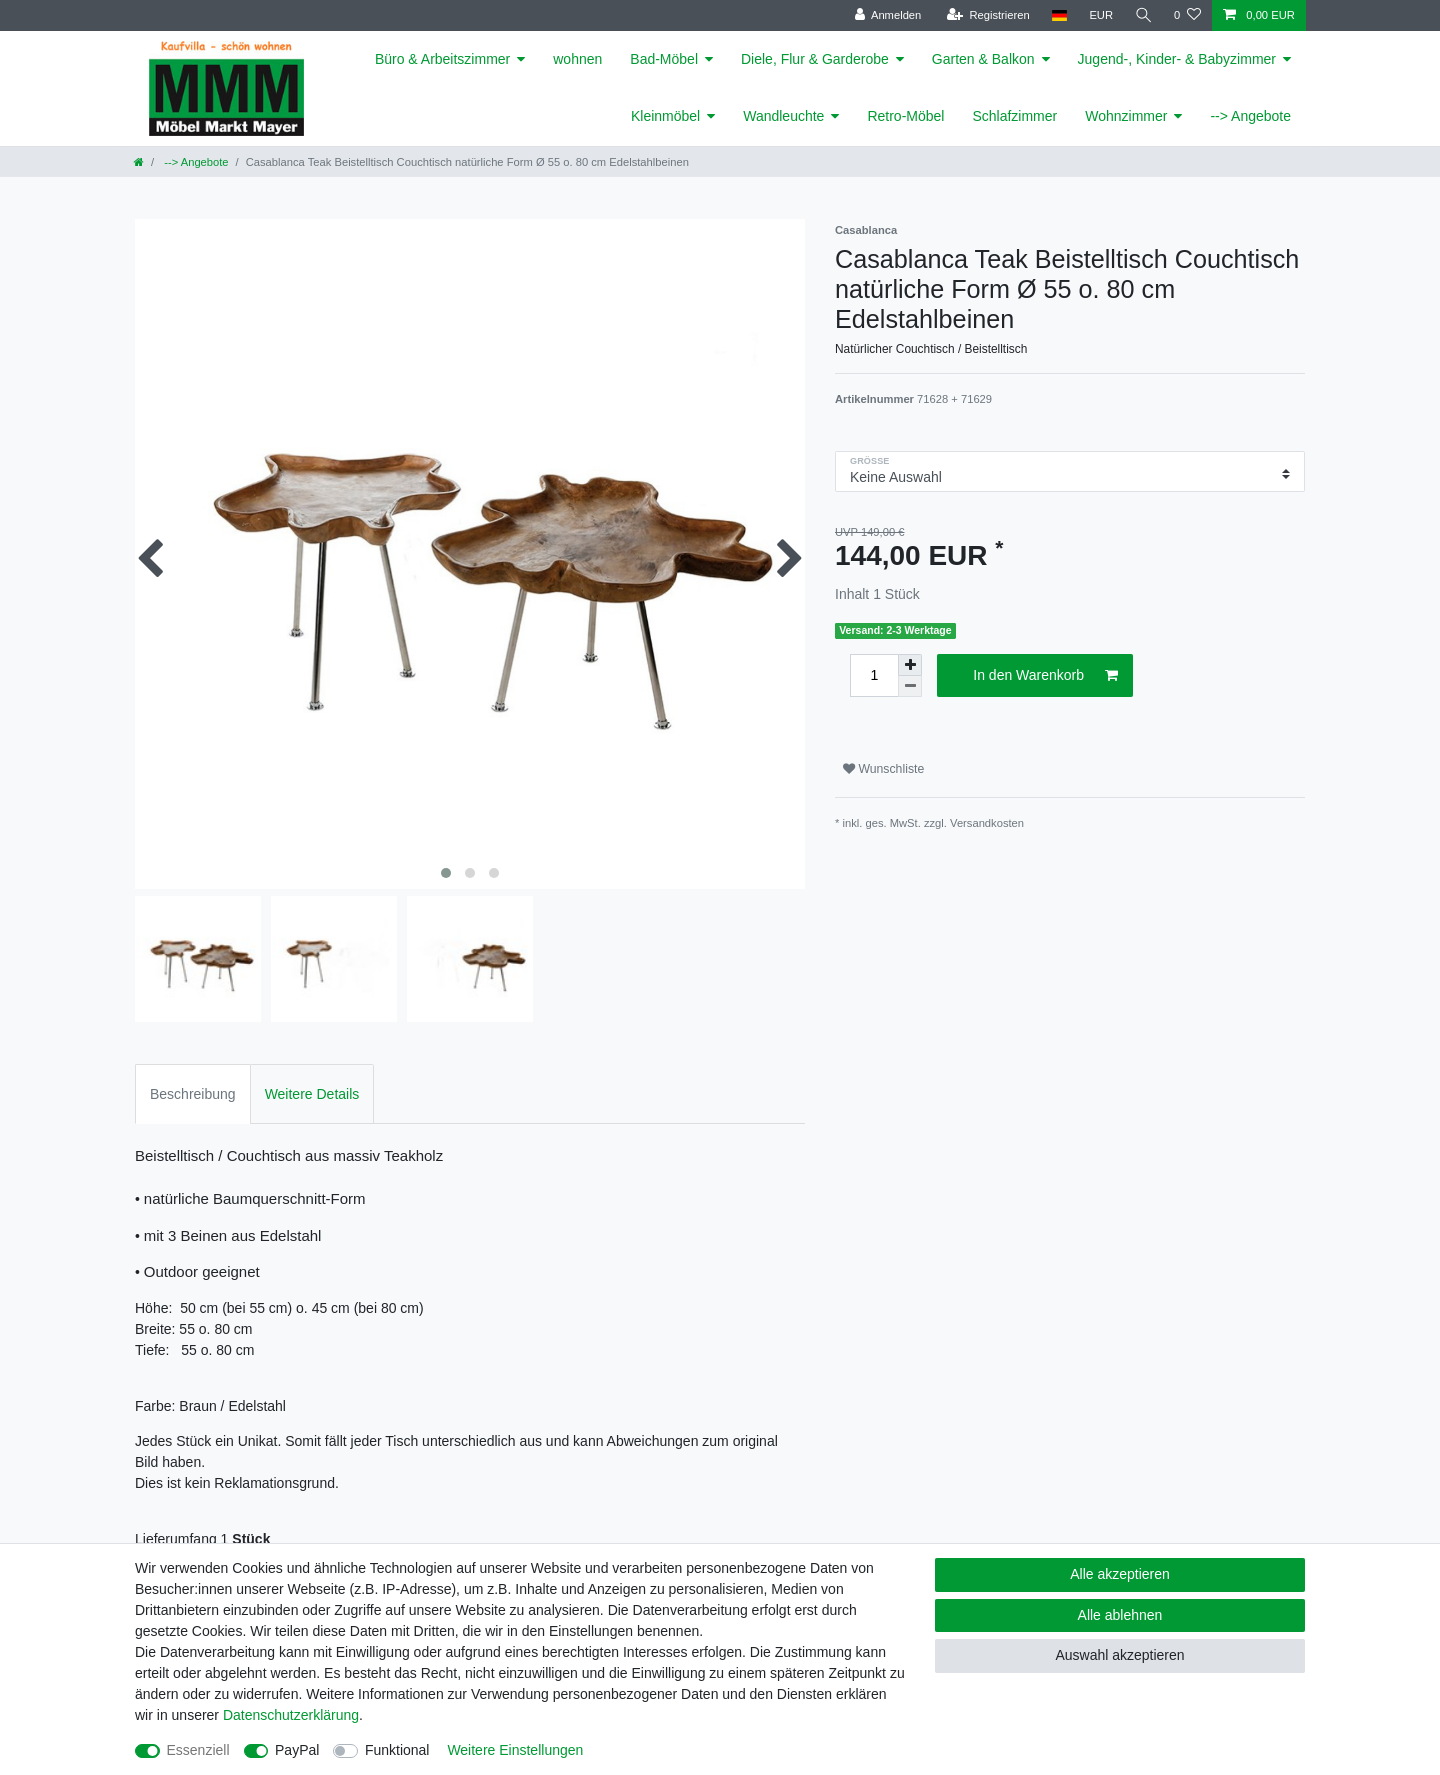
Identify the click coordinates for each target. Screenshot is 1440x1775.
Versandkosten (987, 823)
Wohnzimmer (1126, 116)
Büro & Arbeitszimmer (442, 59)
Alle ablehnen (1120, 1615)
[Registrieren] (986, 15)
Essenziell (198, 1750)
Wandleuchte (783, 116)
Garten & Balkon (983, 59)
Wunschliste (883, 769)
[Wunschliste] (1187, 15)
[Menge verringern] (910, 686)
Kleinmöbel (665, 116)
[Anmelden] (886, 15)
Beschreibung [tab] (193, 1094)
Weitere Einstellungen (515, 1750)
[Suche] (1143, 15)
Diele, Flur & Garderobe (815, 59)
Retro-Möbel (905, 116)
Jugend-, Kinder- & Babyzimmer (1177, 59)
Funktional (397, 1750)
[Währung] (1100, 15)
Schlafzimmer (1014, 116)
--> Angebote (1250, 116)
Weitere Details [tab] (312, 1094)
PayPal (297, 1750)
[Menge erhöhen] (910, 665)
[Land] (1057, 15)
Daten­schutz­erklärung (291, 1715)
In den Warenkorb (1045, 676)
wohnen (577, 59)
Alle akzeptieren (1120, 1574)
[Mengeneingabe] (874, 675)
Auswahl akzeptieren (1119, 1655)
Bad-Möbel (664, 59)
